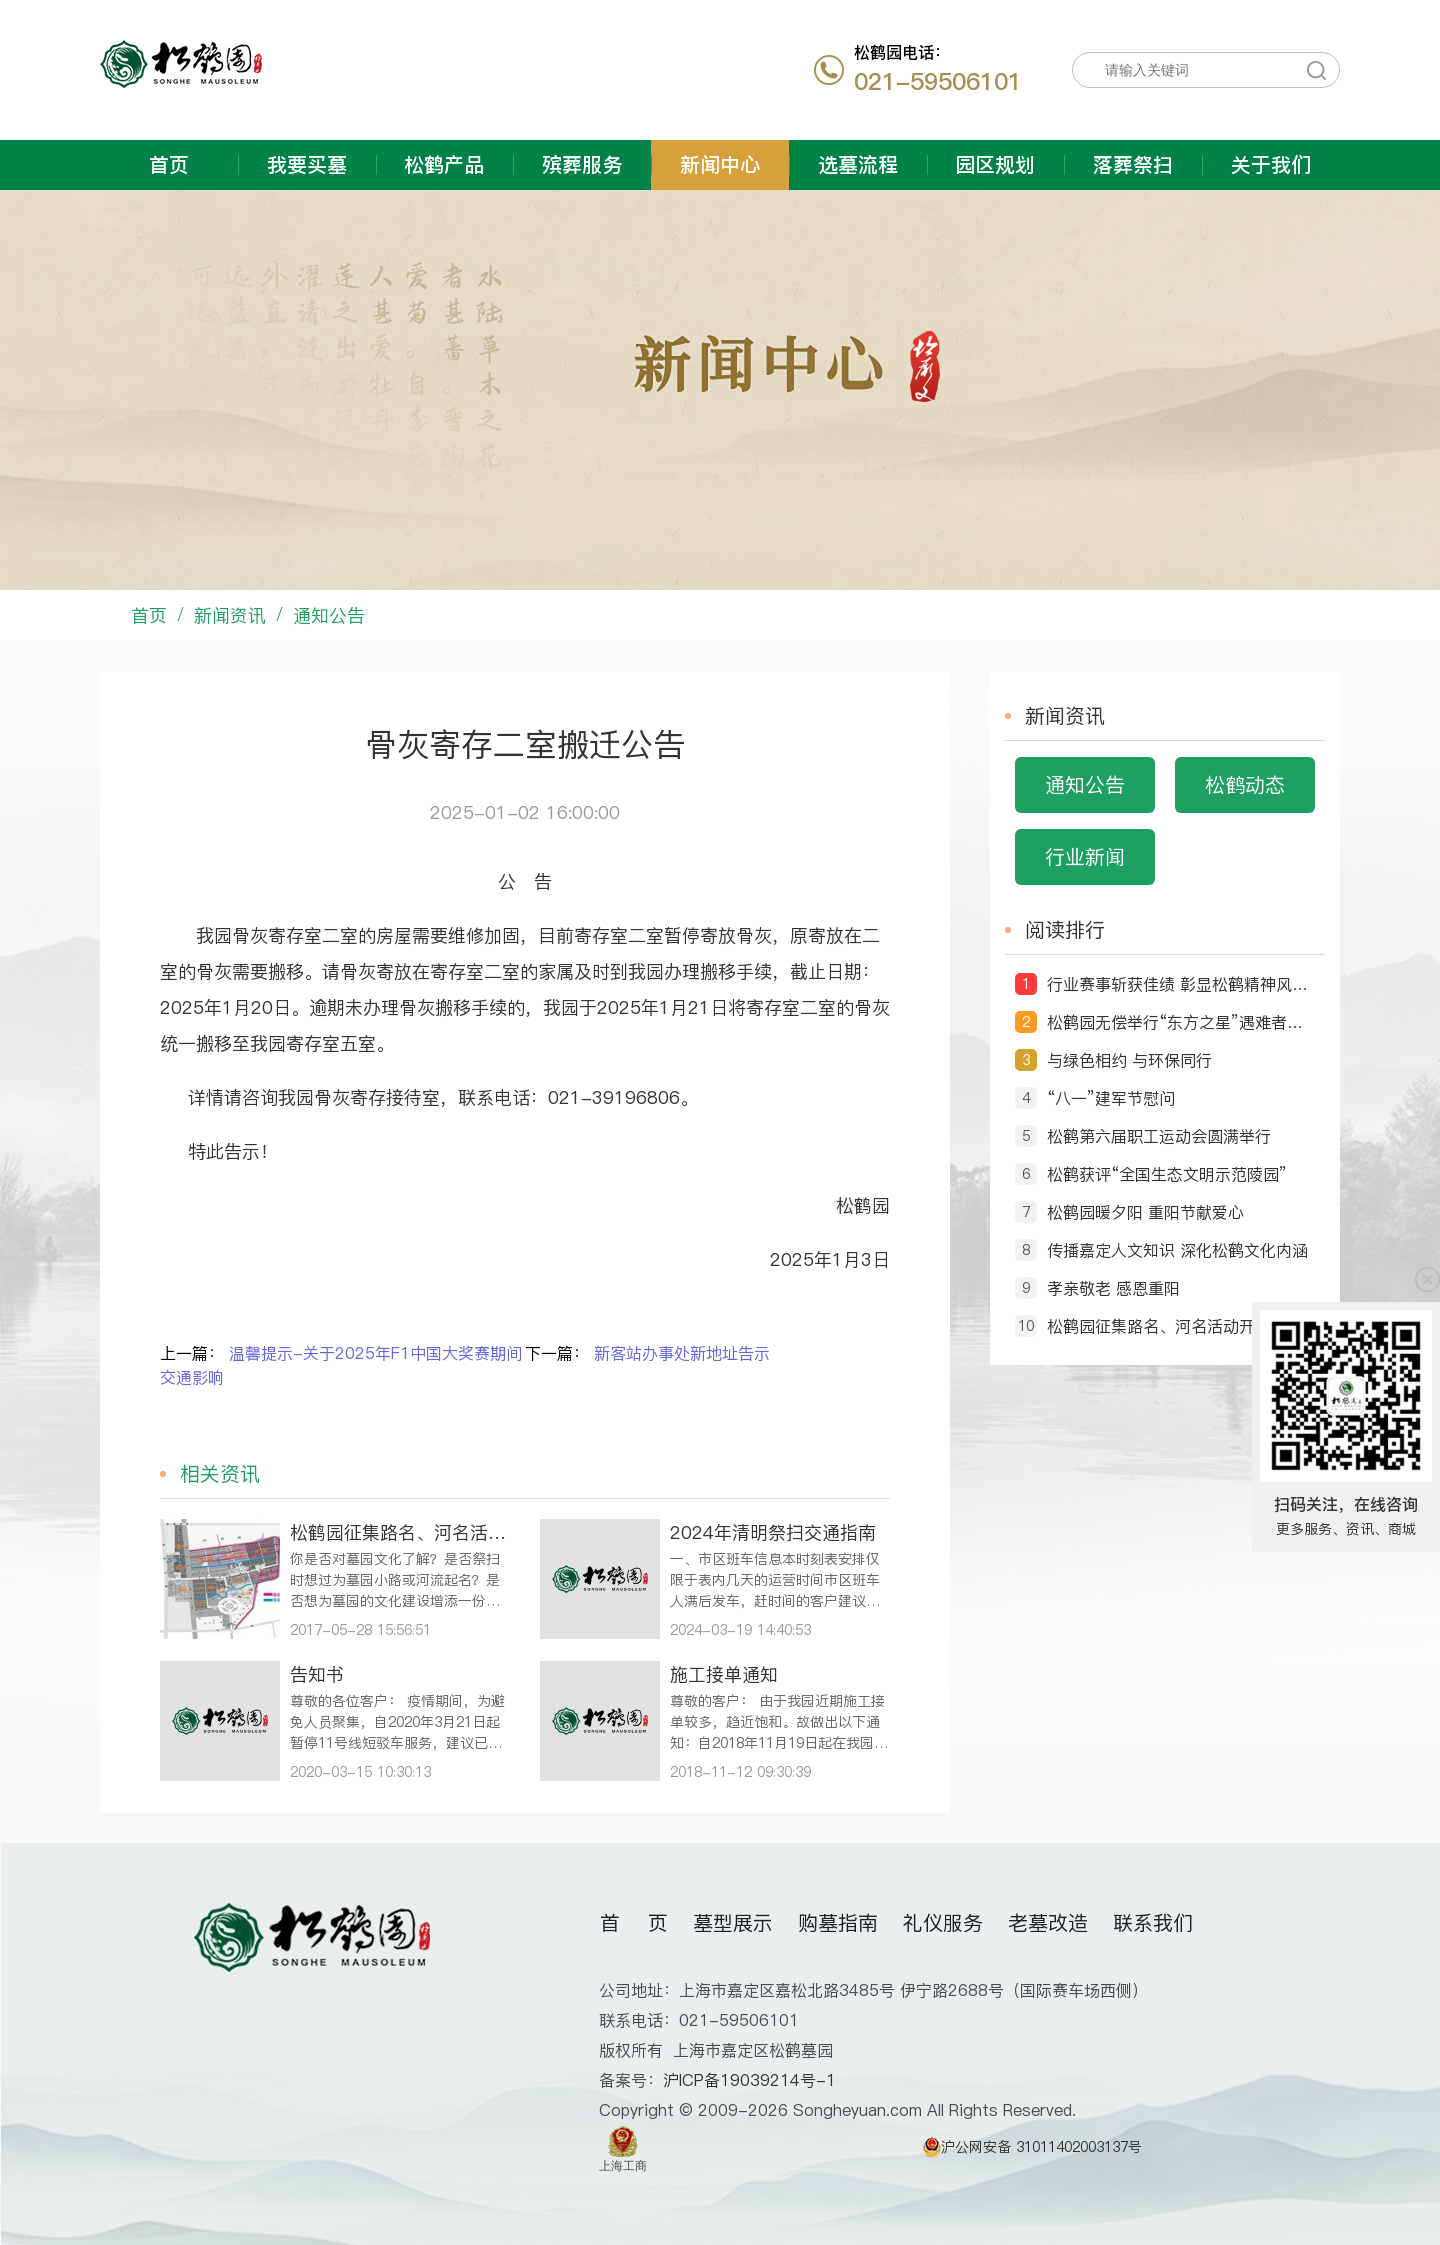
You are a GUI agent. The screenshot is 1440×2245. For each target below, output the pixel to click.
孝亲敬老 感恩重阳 (1113, 1288)
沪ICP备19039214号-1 (749, 2080)
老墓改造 (1048, 1923)
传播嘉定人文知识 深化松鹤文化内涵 (1177, 1250)
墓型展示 (733, 1923)
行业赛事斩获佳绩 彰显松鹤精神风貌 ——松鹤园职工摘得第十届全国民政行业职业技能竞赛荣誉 (1181, 984)
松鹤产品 (444, 165)
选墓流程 (858, 165)
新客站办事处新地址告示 (682, 1353)
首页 (169, 165)
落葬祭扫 (1133, 165)
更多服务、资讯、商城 (1346, 1529)
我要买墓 (307, 165)
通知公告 (329, 615)
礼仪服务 (943, 1923)
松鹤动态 (1245, 785)
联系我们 (1153, 1923)
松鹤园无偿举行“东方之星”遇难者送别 (1181, 1022)
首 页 (634, 1923)
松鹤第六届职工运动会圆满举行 (1159, 1136)
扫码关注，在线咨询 (1346, 1504)
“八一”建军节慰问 (1111, 1098)
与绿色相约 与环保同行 (1129, 1060)
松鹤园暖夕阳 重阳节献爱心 (1145, 1212)
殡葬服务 (582, 165)
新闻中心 (720, 165)
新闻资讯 (230, 615)
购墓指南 (838, 1923)
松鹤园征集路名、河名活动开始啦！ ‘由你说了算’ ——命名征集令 (1181, 1326)
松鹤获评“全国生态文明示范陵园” (1167, 1174)
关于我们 (1271, 165)
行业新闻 (1085, 857)
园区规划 (995, 165)
